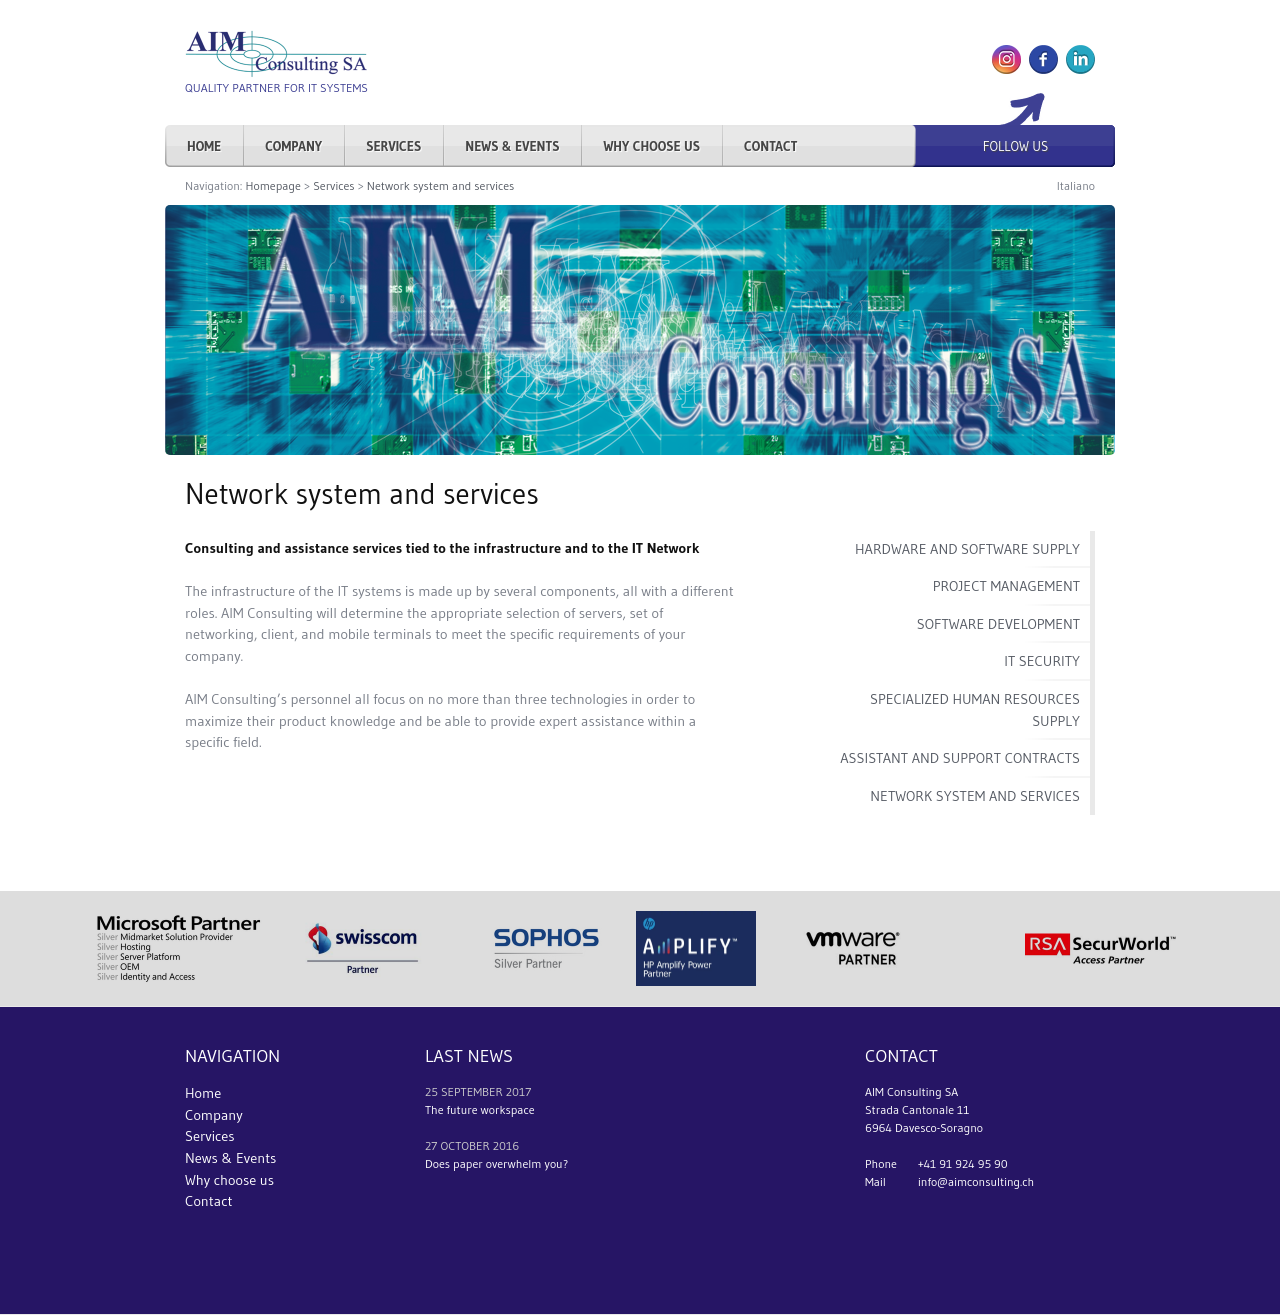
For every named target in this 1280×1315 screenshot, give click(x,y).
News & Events (512, 146)
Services (393, 146)
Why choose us (651, 146)
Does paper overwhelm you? (496, 1163)
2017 (519, 1091)
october (464, 1145)
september (472, 1091)
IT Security (1042, 661)
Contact (770, 146)
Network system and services (440, 185)
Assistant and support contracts (960, 758)
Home (204, 146)
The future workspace (480, 1109)
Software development (998, 624)
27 (431, 1145)
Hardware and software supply (967, 549)
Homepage (272, 185)
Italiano (1076, 185)
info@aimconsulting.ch (976, 1181)
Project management (1006, 586)
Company (293, 146)
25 (431, 1091)
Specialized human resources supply (975, 710)
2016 (506, 1145)
